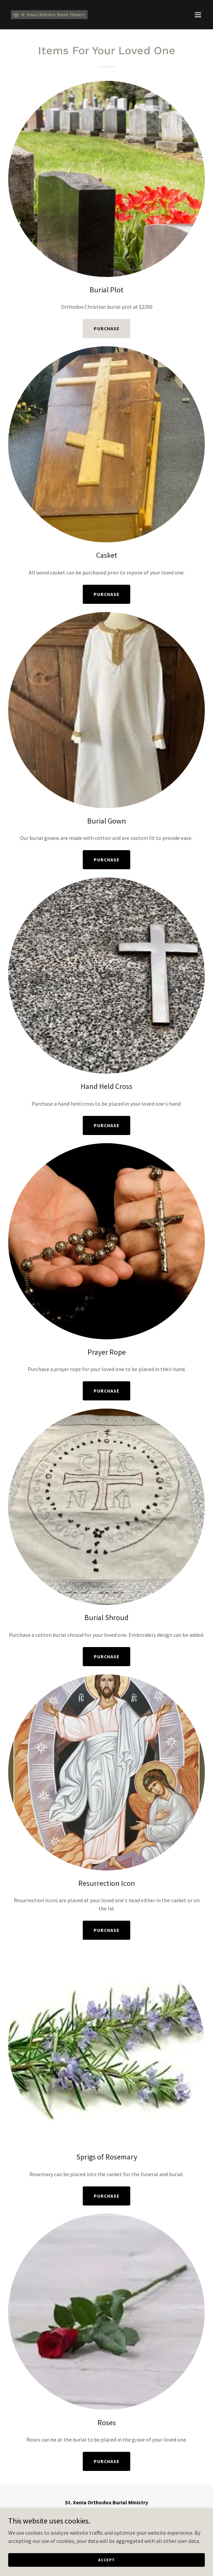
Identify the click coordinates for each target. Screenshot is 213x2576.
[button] (198, 14)
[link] (49, 15)
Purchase (106, 328)
